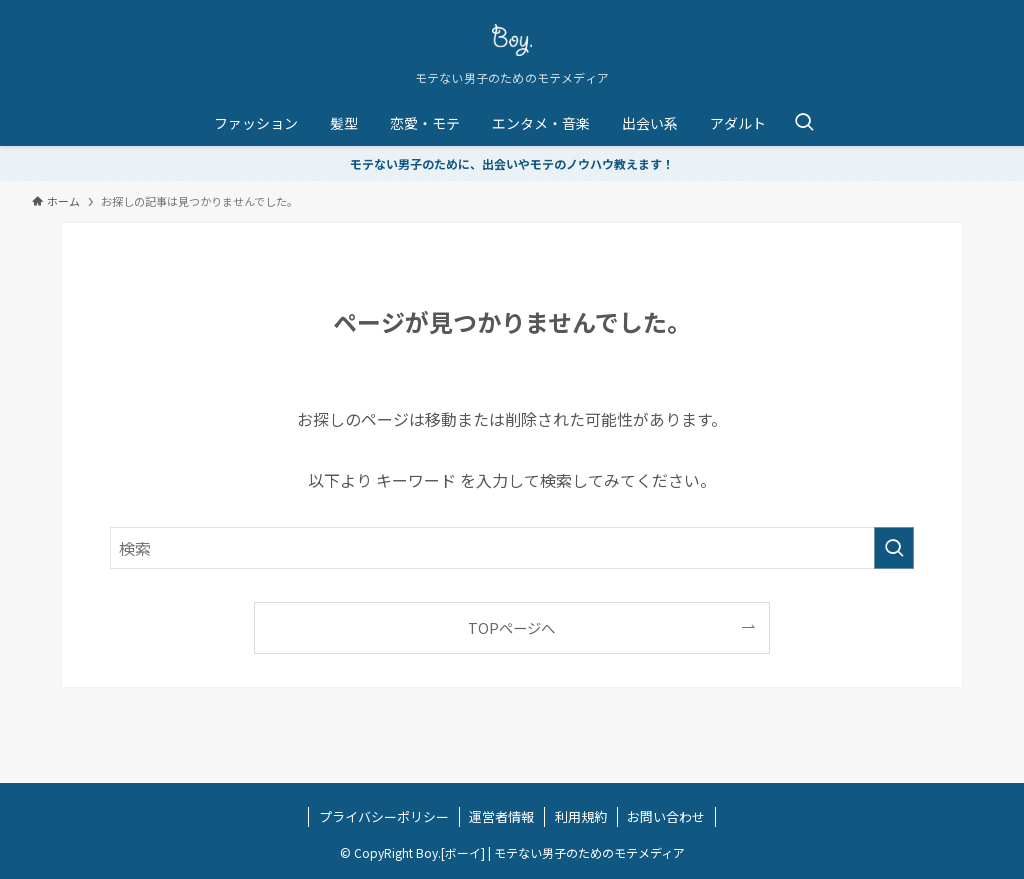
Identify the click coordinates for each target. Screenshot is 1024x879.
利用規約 (581, 816)
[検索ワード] (512, 548)
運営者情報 (501, 816)
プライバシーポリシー (384, 816)
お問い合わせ (666, 816)
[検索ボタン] (804, 123)
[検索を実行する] (894, 548)
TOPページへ (511, 627)
